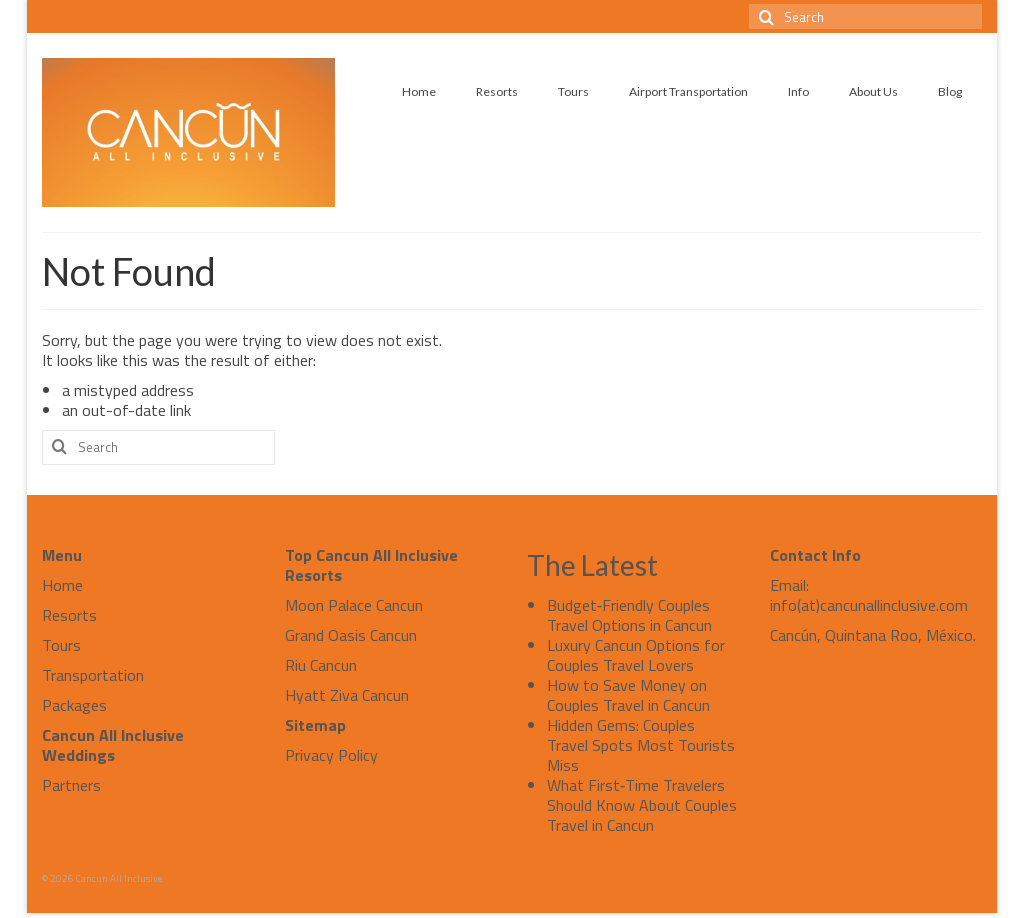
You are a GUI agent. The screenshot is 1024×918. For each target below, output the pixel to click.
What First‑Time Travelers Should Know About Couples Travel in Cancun (642, 805)
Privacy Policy (331, 755)
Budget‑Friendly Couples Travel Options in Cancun (629, 615)
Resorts (69, 615)
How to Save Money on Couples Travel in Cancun (628, 695)
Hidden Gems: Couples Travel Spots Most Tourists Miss (641, 745)
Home (62, 585)
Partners (71, 785)
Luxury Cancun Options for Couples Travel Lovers (636, 655)
